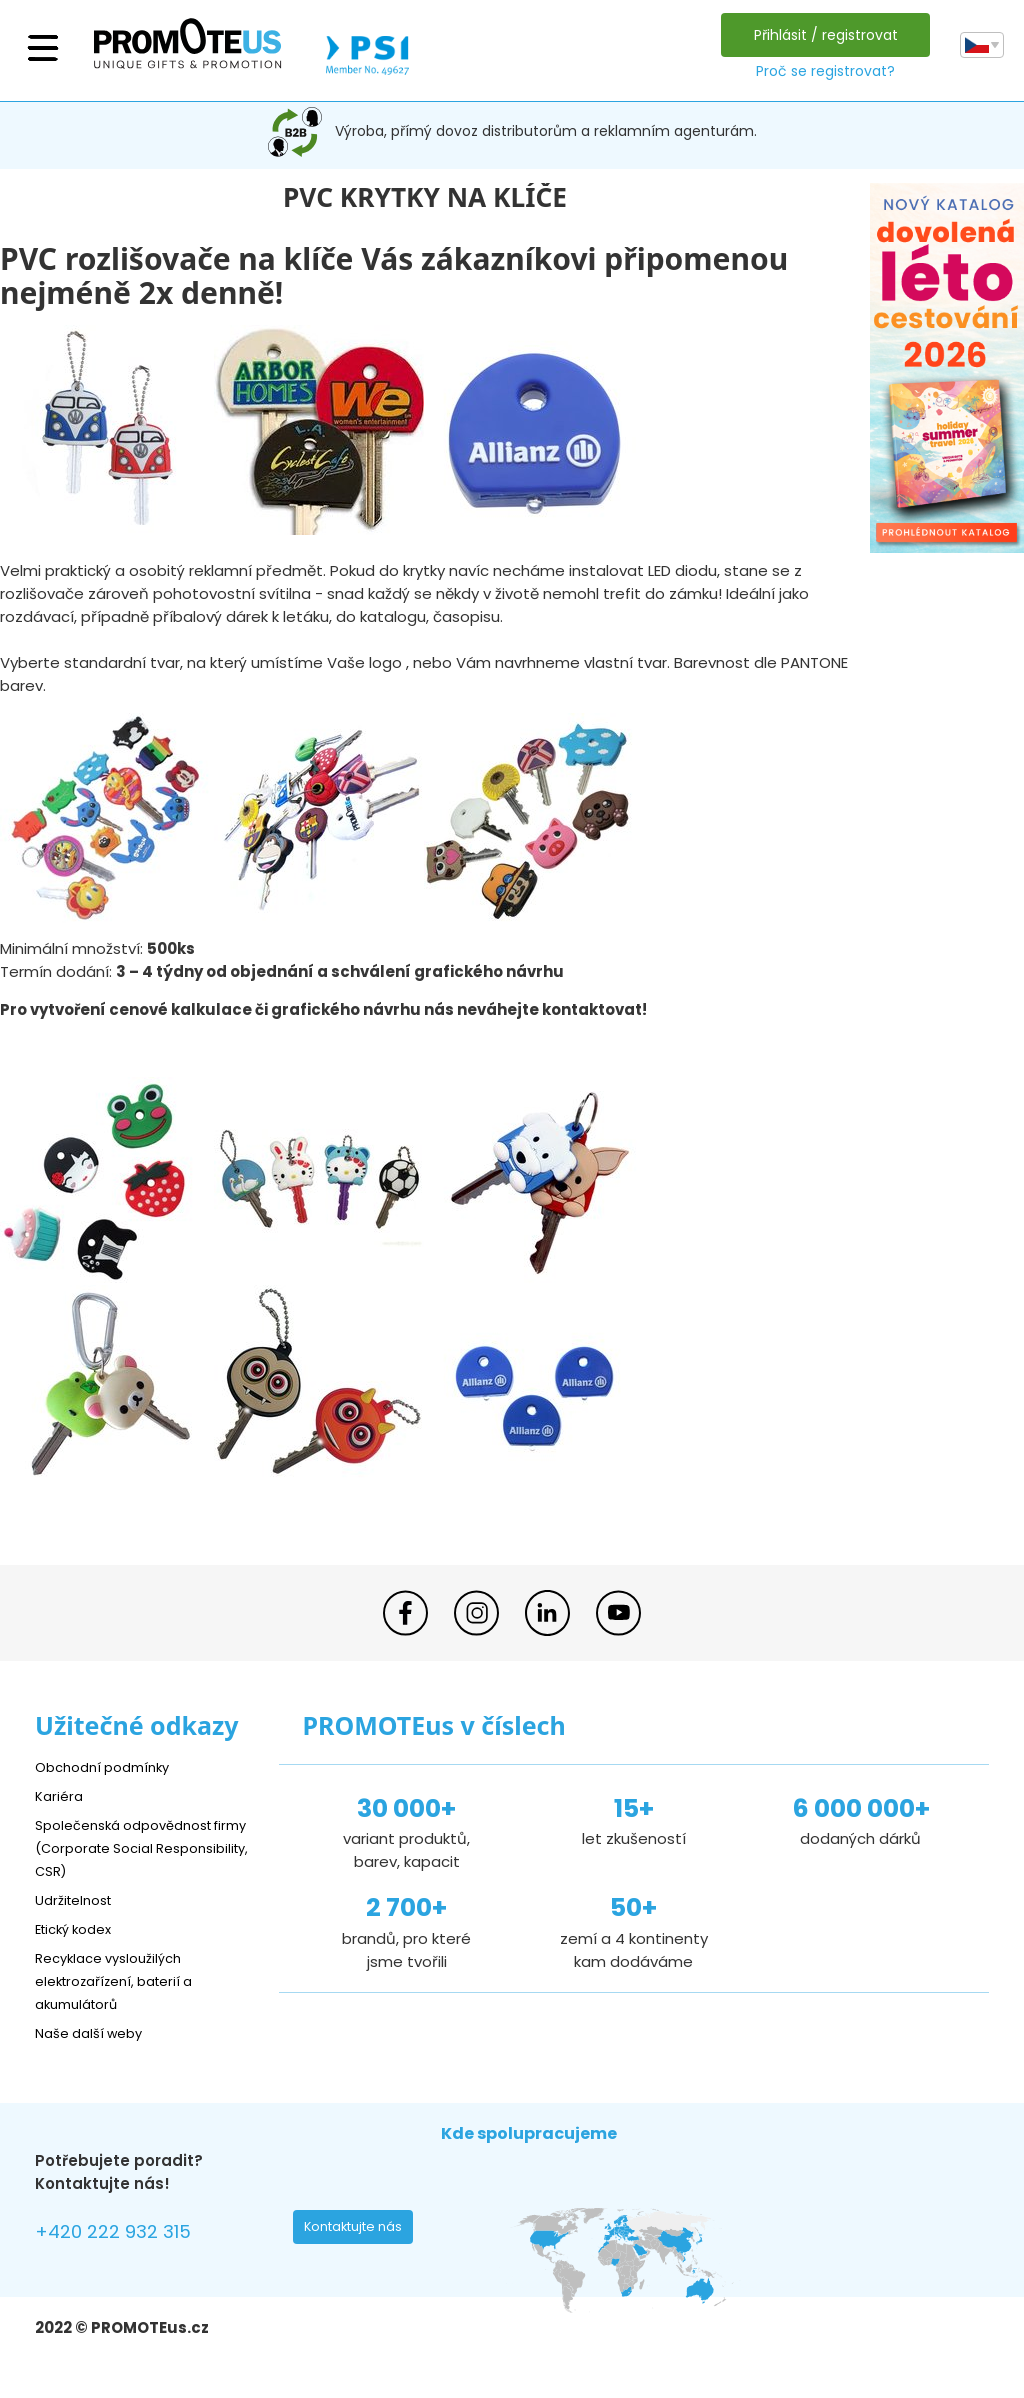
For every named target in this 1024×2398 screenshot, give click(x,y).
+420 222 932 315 (124, 2234)
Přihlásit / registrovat (821, 35)
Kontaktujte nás (359, 2232)
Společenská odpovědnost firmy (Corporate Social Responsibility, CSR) (135, 1847)
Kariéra (61, 1795)
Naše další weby (95, 2032)
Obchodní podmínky (110, 1766)
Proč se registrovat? (820, 71)
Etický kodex (79, 1928)
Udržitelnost (79, 1899)
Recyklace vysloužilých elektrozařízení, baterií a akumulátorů (125, 1980)
